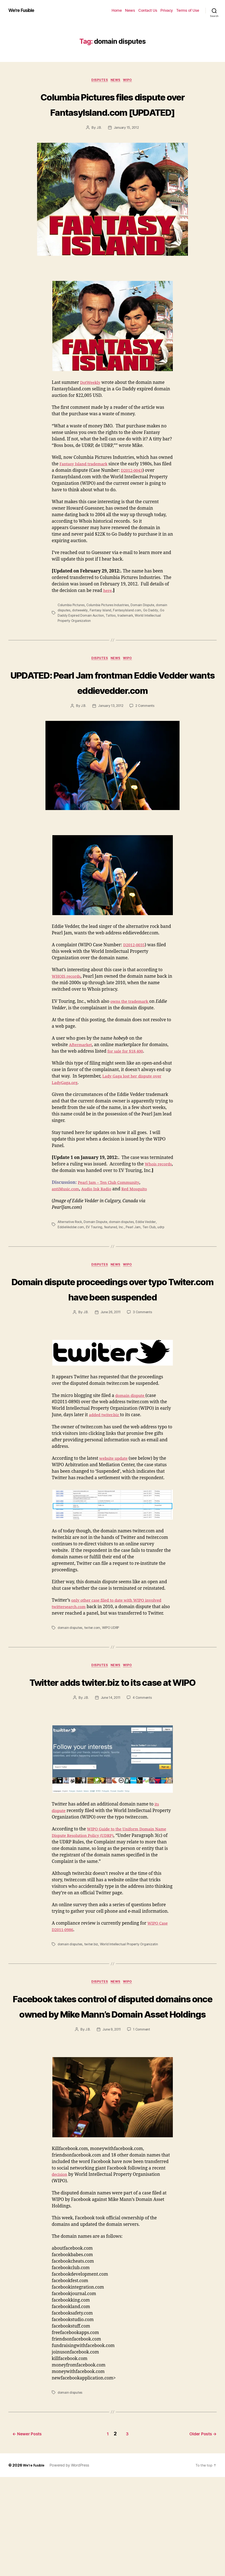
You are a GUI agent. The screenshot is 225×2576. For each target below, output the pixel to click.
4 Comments (143, 1767)
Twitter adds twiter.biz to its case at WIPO (112, 1743)
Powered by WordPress (72, 2564)
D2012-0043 (143, 486)
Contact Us (147, 10)
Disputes (98, 80)
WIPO (130, 80)
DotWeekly (91, 398)
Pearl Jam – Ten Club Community (112, 1214)
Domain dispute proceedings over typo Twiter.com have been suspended (112, 1327)
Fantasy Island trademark (86, 480)
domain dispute (132, 1443)
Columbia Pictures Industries (109, 621)
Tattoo (112, 631)
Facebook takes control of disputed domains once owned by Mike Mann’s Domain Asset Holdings (112, 2091)
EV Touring (95, 1258)
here (108, 607)
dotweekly (80, 626)
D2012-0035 (135, 976)
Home (117, 10)
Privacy (166, 10)
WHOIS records (68, 1008)
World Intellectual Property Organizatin (131, 2014)
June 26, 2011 (110, 1359)
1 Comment (142, 2130)
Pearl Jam (135, 1258)
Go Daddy (151, 626)
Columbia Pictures (71, 621)
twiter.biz (92, 2014)
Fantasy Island (101, 626)
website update (115, 1506)
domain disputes (123, 1253)
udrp (163, 1258)
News (130, 10)
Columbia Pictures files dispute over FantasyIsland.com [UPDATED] (113, 112)
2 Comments (145, 737)
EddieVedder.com (71, 1258)
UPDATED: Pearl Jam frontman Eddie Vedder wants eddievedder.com (112, 705)
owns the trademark (132, 1033)
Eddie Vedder (148, 1253)
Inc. (123, 1258)
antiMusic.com (67, 1220)
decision (60, 2275)
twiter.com (93, 1681)
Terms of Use (187, 10)
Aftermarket (82, 1076)
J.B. (98, 144)
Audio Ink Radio (101, 1220)
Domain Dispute (145, 621)
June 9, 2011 (111, 2130)
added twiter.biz (106, 1462)
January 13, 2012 (110, 737)
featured (112, 1258)
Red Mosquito (142, 1220)
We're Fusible (23, 10)
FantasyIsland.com (128, 626)
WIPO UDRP (112, 1681)
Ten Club (151, 1258)
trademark (127, 631)
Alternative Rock (70, 1253)
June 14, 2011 (110, 1767)
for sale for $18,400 (127, 1083)
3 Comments (143, 1359)
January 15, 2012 (126, 144)
